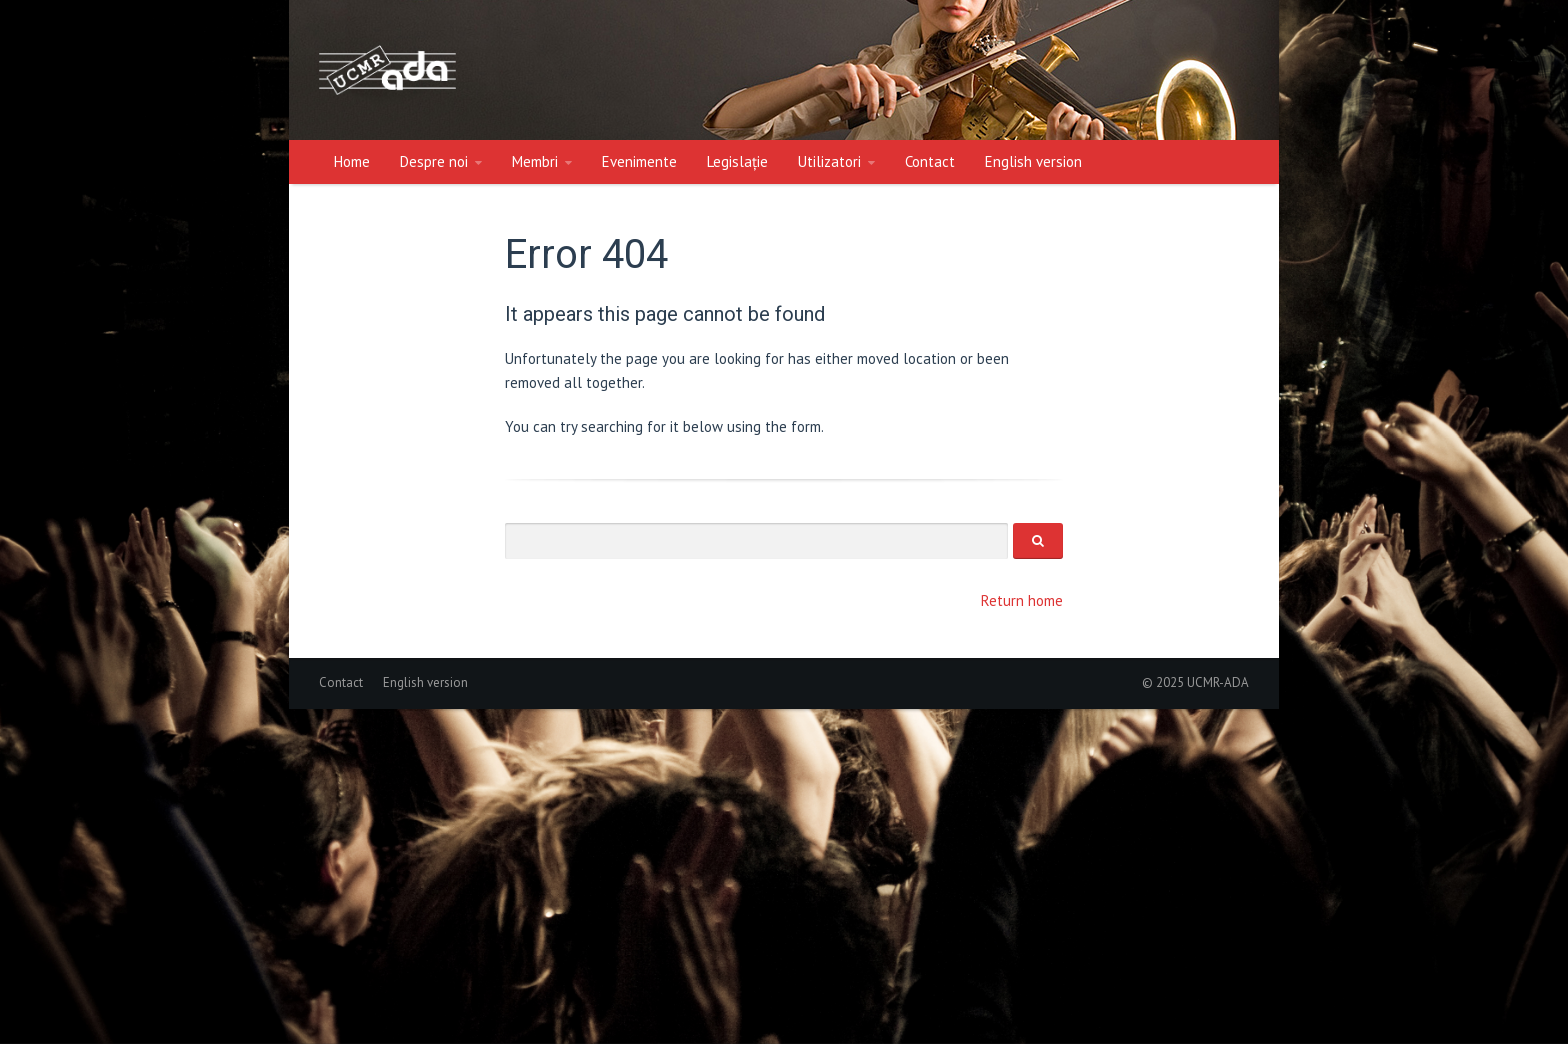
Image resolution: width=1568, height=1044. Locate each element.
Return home (1022, 600)
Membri (535, 161)
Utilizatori (829, 161)
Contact (930, 161)
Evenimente (639, 161)
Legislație (737, 161)
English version (1033, 161)
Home (352, 161)
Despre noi (434, 161)
